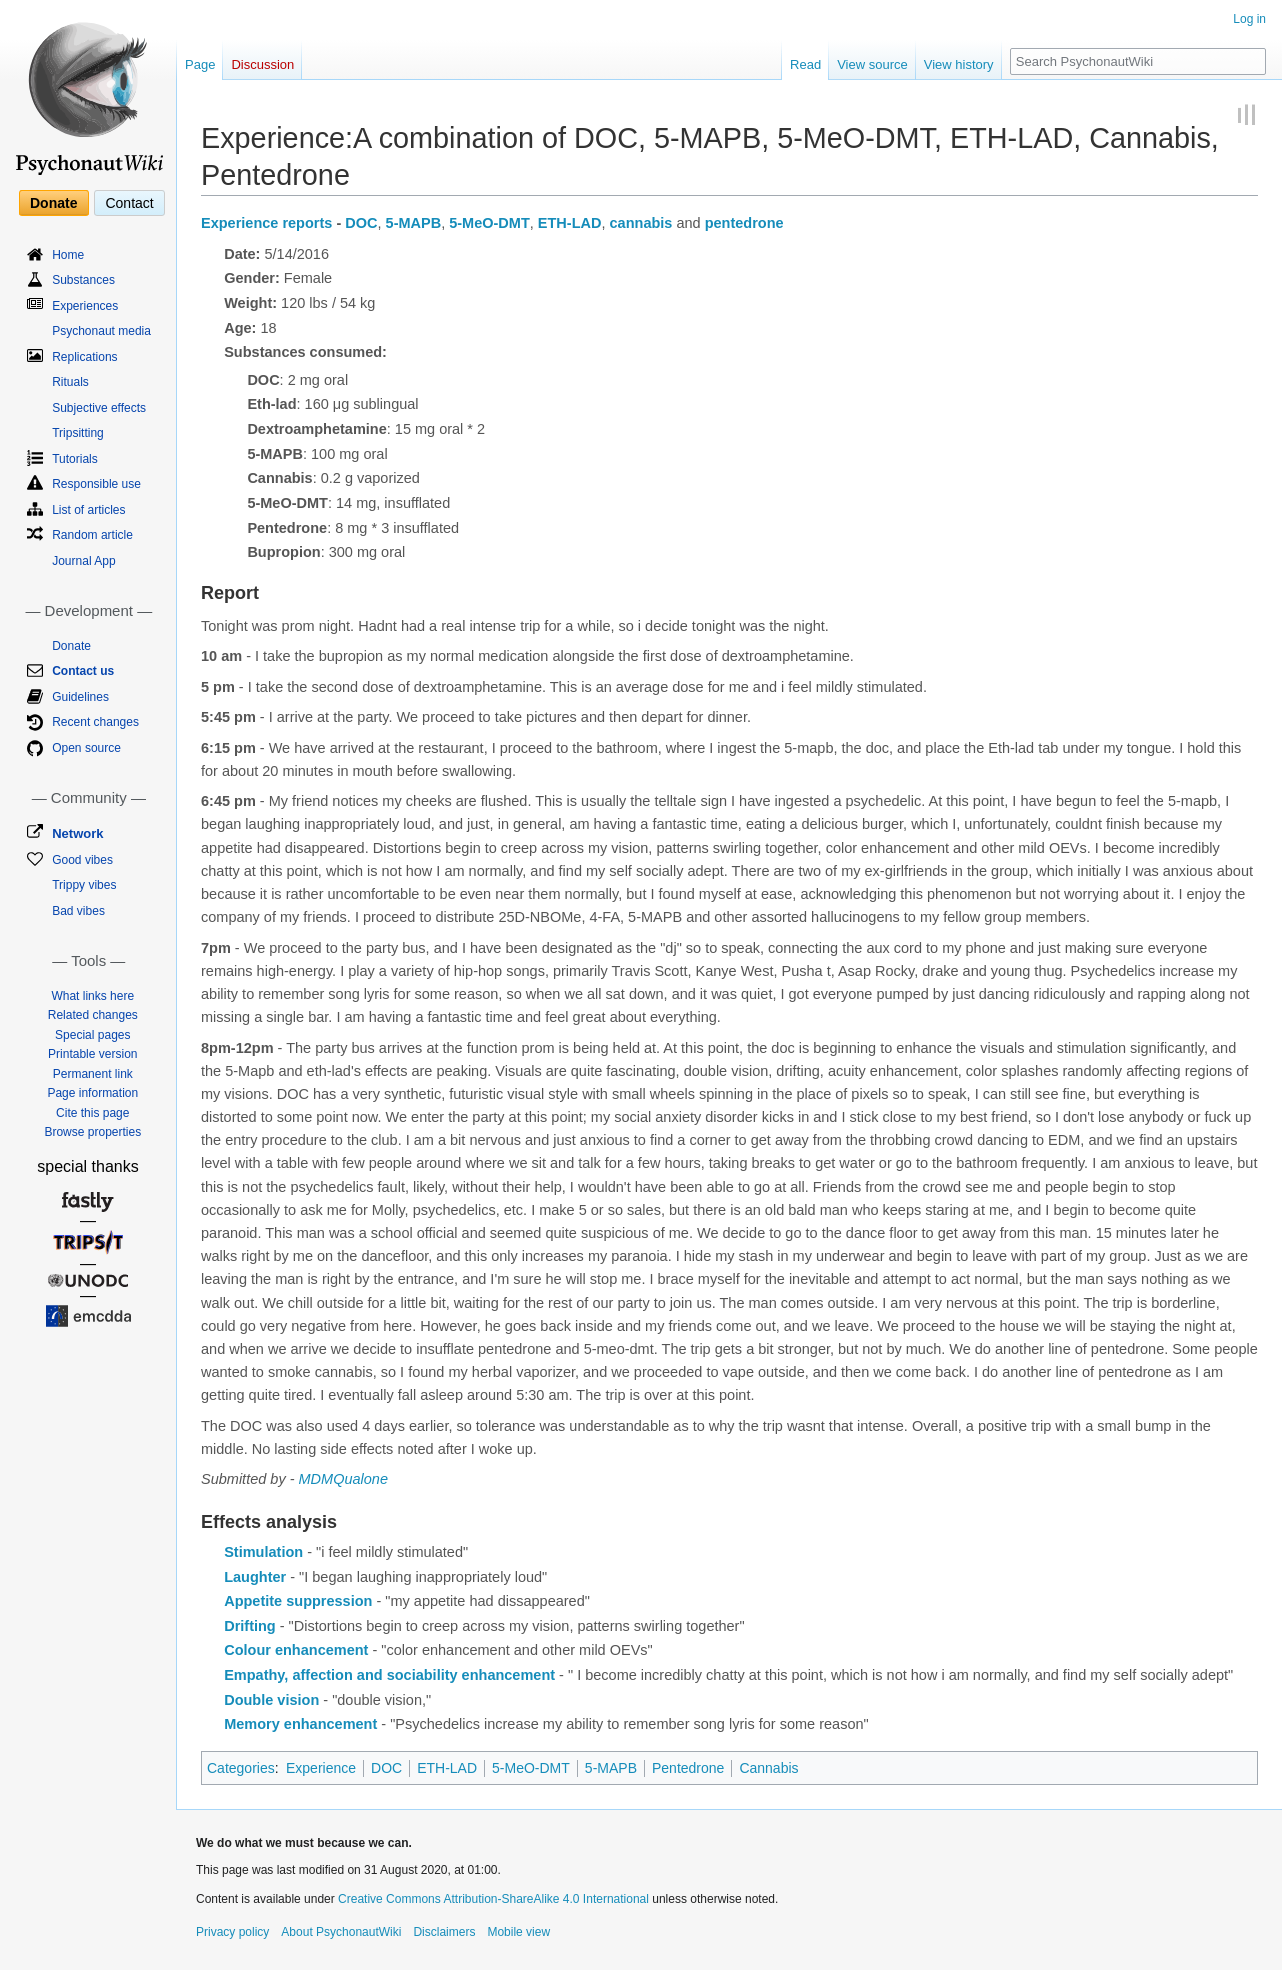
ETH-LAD (570, 223)
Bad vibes (78, 911)
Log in (1249, 19)
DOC (361, 223)
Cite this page (92, 1113)
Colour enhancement (296, 1650)
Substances (83, 280)
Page (200, 64)
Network (77, 833)
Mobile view (518, 1932)
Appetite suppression (298, 1601)
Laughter (255, 1577)
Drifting (250, 1626)
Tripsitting (78, 433)
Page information (92, 1093)
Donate (53, 203)
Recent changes (95, 722)
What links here (92, 996)
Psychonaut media (101, 331)
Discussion (262, 64)
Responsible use (96, 484)
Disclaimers (444, 1932)
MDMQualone (343, 1479)
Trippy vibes (84, 885)
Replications (84, 357)
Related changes (93, 1015)
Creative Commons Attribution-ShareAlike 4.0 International (493, 1899)
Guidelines (80, 697)
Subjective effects (99, 408)
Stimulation (263, 1552)
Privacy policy (232, 1932)
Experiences (85, 306)
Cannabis (768, 1768)
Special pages (92, 1035)
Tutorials (75, 459)
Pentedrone (688, 1768)
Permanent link (93, 1074)
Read (805, 64)
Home (68, 255)
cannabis (641, 223)
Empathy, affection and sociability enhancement (389, 1675)
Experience (321, 1768)
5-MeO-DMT (489, 223)
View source (872, 64)
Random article (92, 535)
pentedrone (744, 223)
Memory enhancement (300, 1724)
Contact (129, 203)
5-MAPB (414, 223)
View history (959, 64)
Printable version (92, 1054)
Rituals (70, 382)
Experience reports (266, 223)
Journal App (83, 561)
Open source (86, 748)
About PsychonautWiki (341, 1932)
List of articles (88, 510)
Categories (241, 1768)
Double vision (271, 1700)
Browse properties (92, 1132)
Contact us (83, 671)
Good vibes (82, 860)
